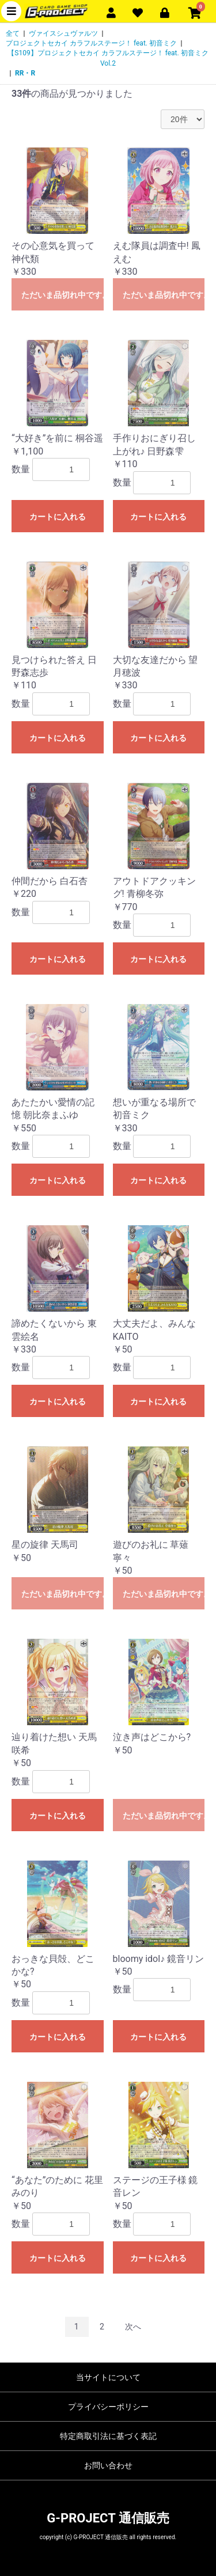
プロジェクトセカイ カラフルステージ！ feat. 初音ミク (91, 43)
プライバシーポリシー (108, 2406)
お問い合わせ (108, 2465)
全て (13, 33)
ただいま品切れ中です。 (62, 295)
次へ (133, 2326)
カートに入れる (57, 516)
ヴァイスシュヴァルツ (63, 33)
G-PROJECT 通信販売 (108, 2518)
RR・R (25, 73)
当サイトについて (108, 2377)
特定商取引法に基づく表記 (108, 2436)
